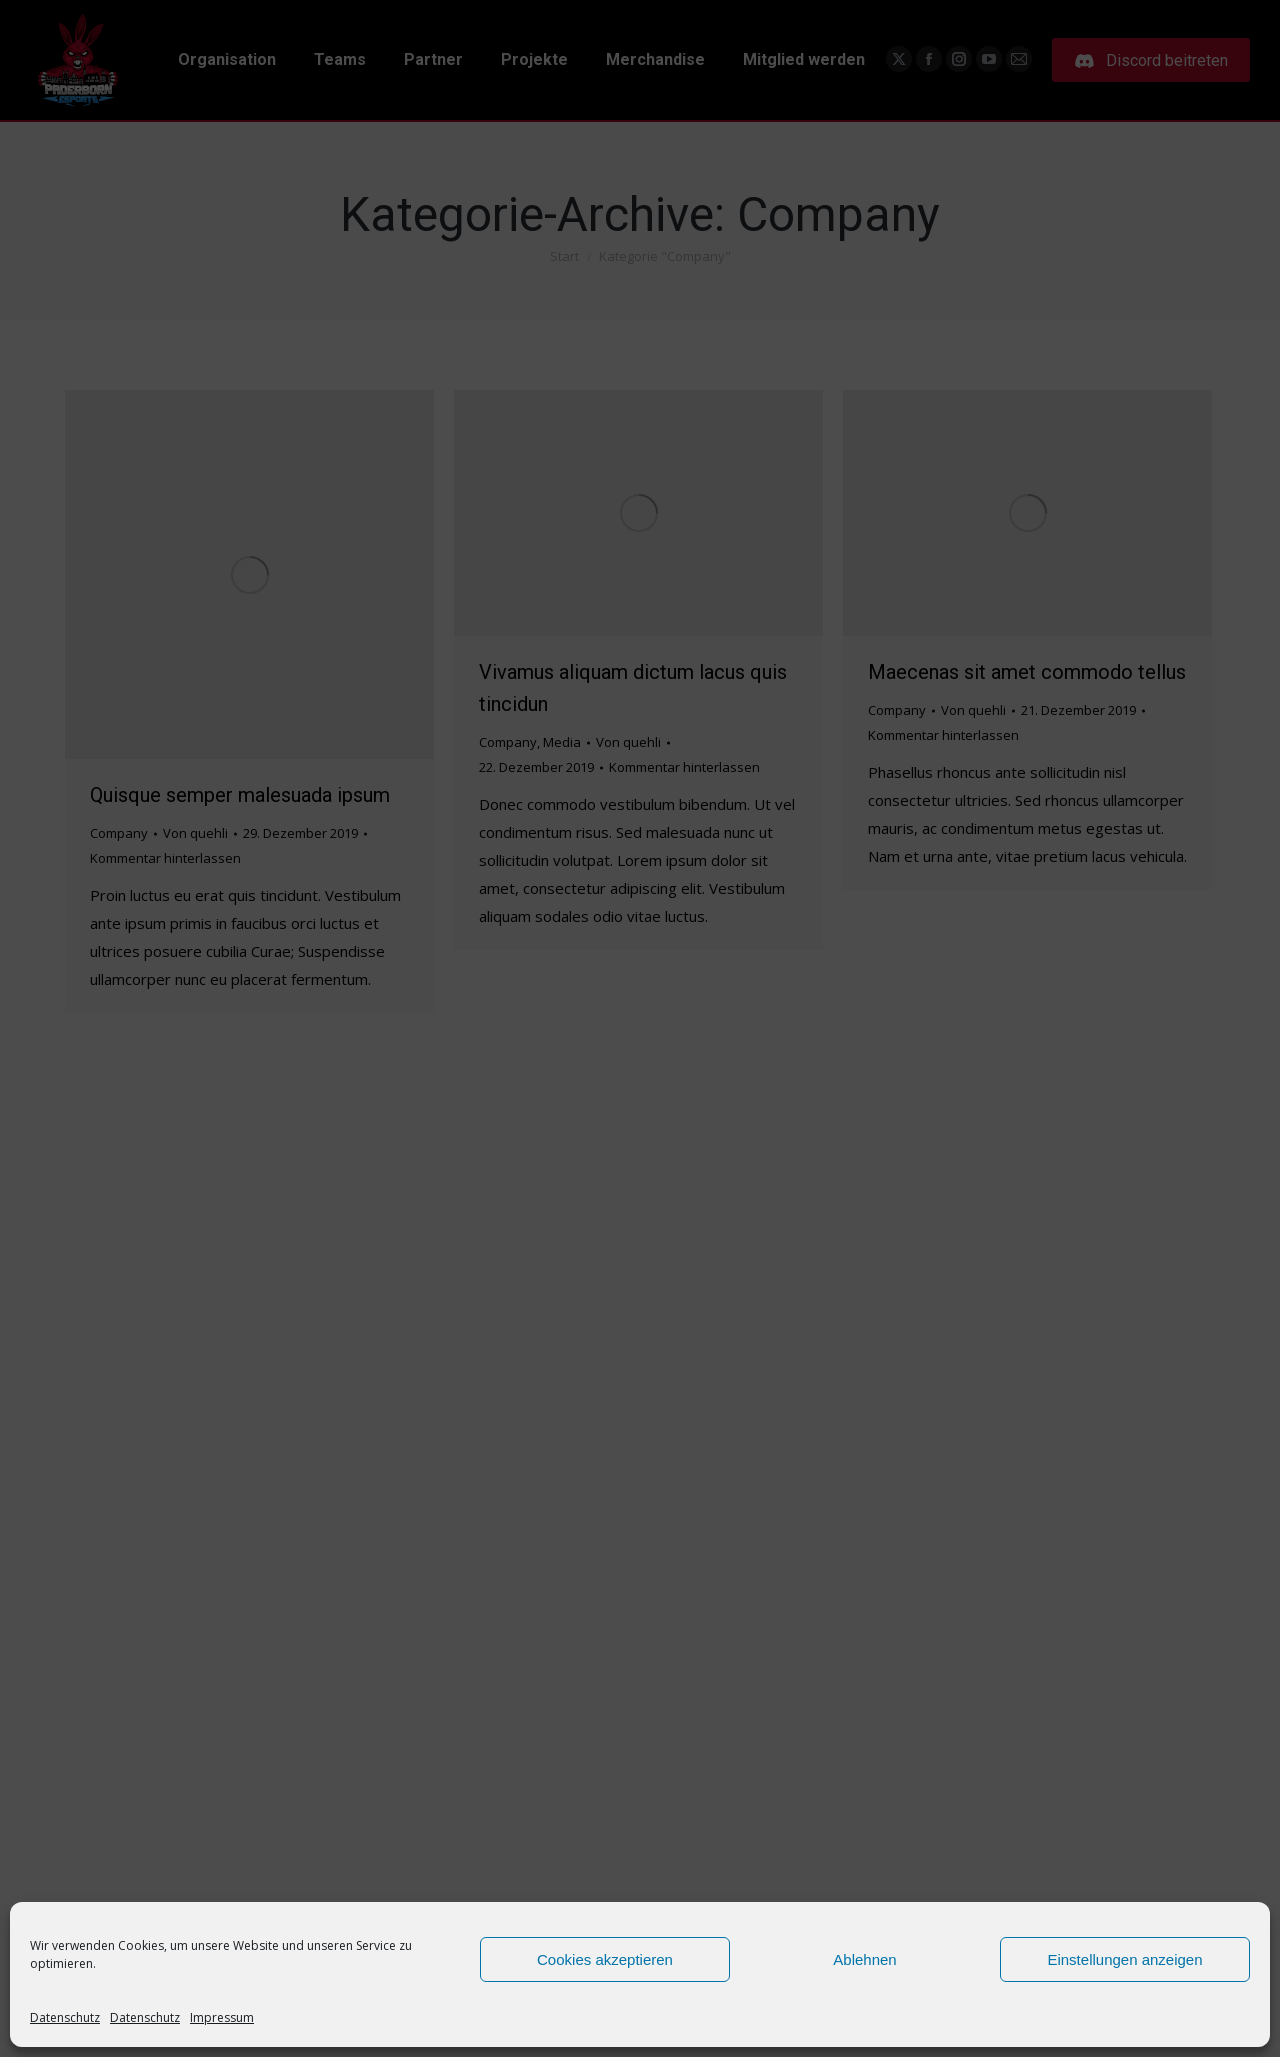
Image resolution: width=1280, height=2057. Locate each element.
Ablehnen (864, 1959)
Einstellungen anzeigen (1124, 1959)
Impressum (222, 2017)
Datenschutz (65, 2017)
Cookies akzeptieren (605, 1959)
